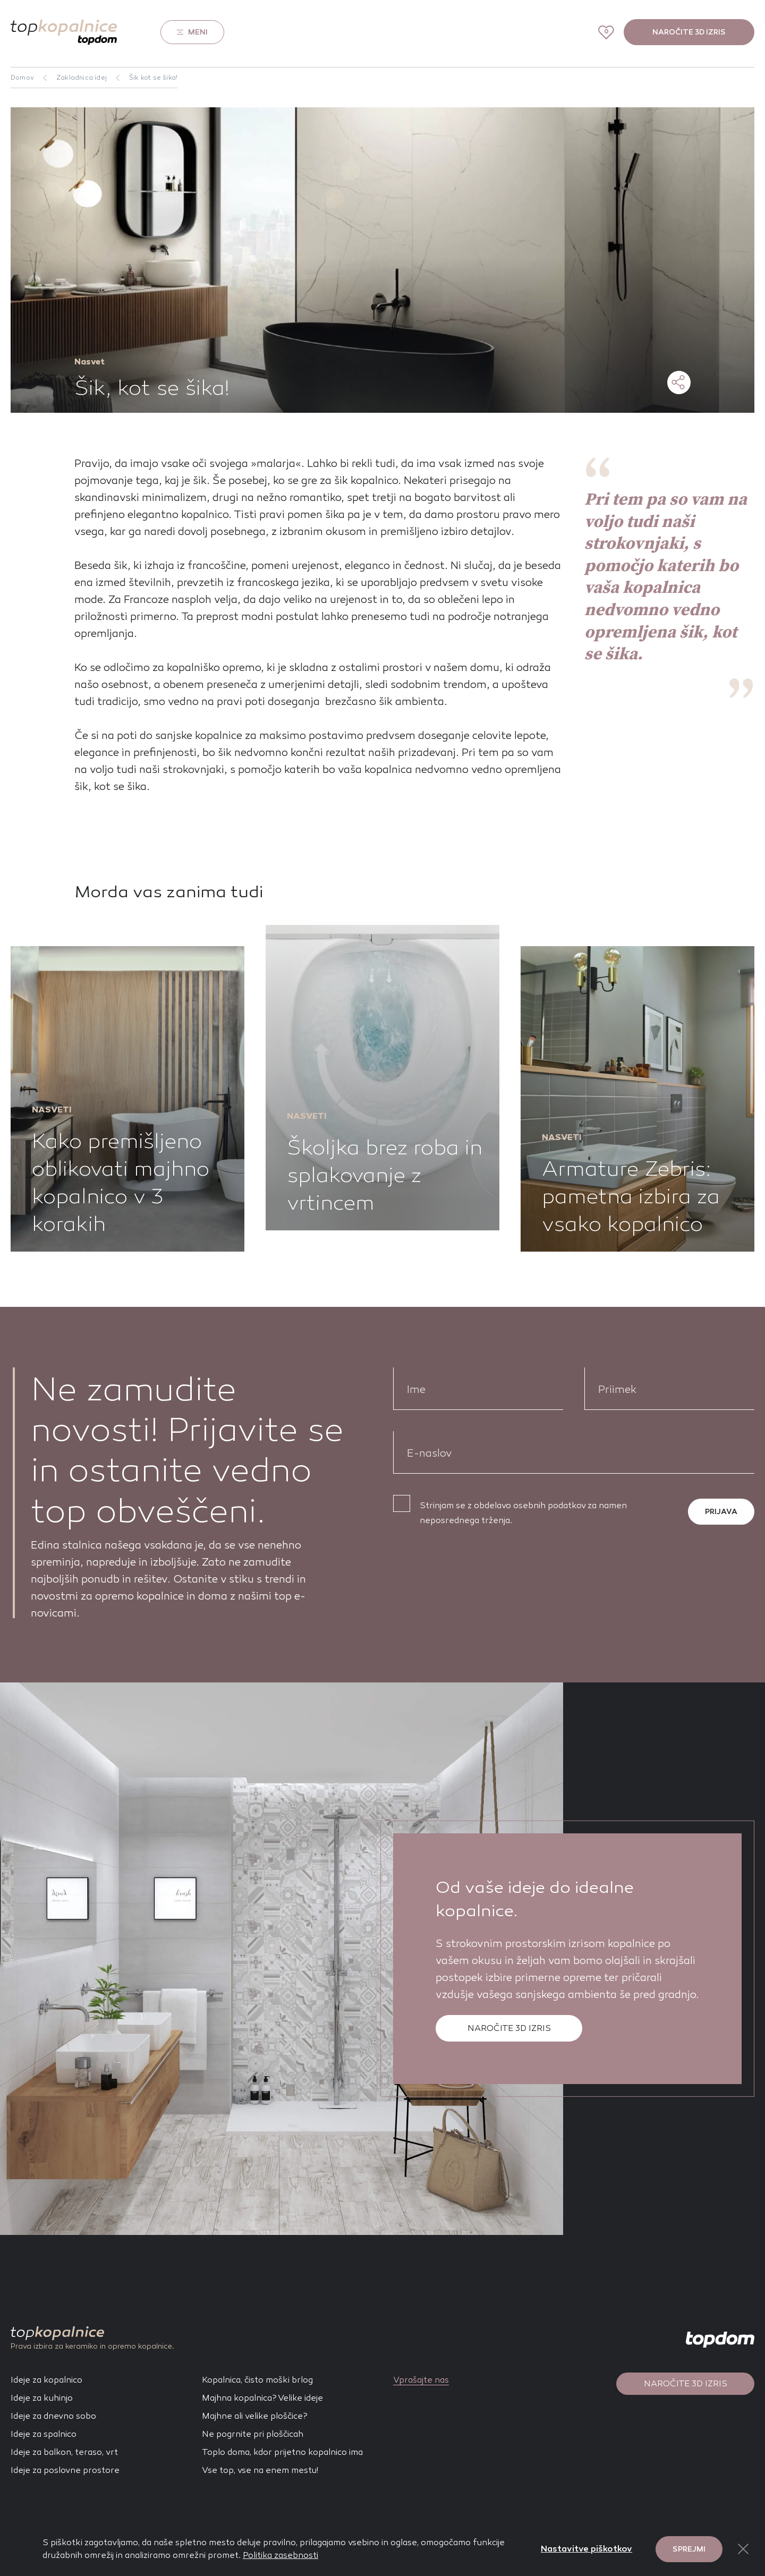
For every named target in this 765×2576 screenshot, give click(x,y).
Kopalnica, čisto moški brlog (257, 2380)
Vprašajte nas (421, 2380)
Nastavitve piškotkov (586, 2549)
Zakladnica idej (81, 77)
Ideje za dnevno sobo (53, 2416)
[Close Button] (743, 2549)
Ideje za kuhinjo (42, 2398)
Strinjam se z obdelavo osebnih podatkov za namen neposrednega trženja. (523, 1512)
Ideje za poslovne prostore (65, 2470)
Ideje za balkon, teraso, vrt (64, 2452)
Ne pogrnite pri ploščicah (252, 2434)
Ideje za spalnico (43, 2434)
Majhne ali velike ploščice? (255, 2416)
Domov (22, 77)
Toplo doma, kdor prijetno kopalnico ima (282, 2452)
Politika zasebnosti (280, 2555)
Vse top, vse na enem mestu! (260, 2470)
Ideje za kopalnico (46, 2380)
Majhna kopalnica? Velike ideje (262, 2398)
